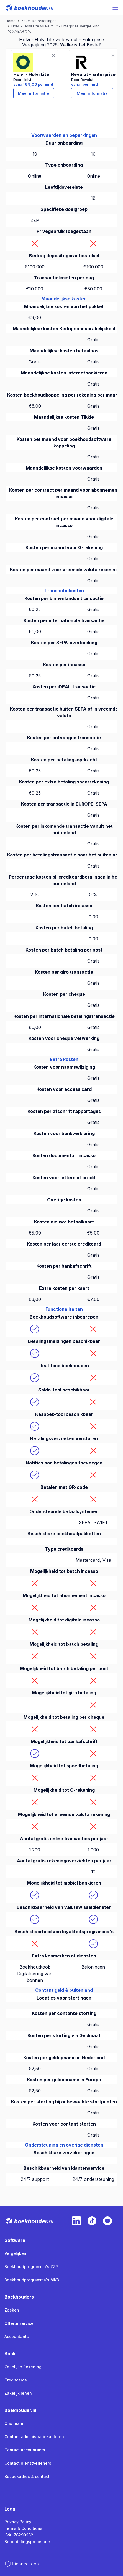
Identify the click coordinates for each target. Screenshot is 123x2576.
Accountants (16, 2336)
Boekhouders (19, 2297)
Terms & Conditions (23, 2528)
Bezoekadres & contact (27, 2476)
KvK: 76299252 (18, 2535)
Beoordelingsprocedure (27, 2541)
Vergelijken (15, 2253)
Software (14, 2240)
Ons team (13, 2423)
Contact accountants (24, 2449)
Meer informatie (33, 93)
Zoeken (11, 2310)
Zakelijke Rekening (23, 2366)
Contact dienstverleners (27, 2463)
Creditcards (15, 2380)
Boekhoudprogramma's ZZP (31, 2266)
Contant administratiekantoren (34, 2436)
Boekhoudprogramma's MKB (31, 2280)
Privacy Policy (17, 2521)
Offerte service (19, 2323)
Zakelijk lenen (18, 2393)
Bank (10, 2353)
